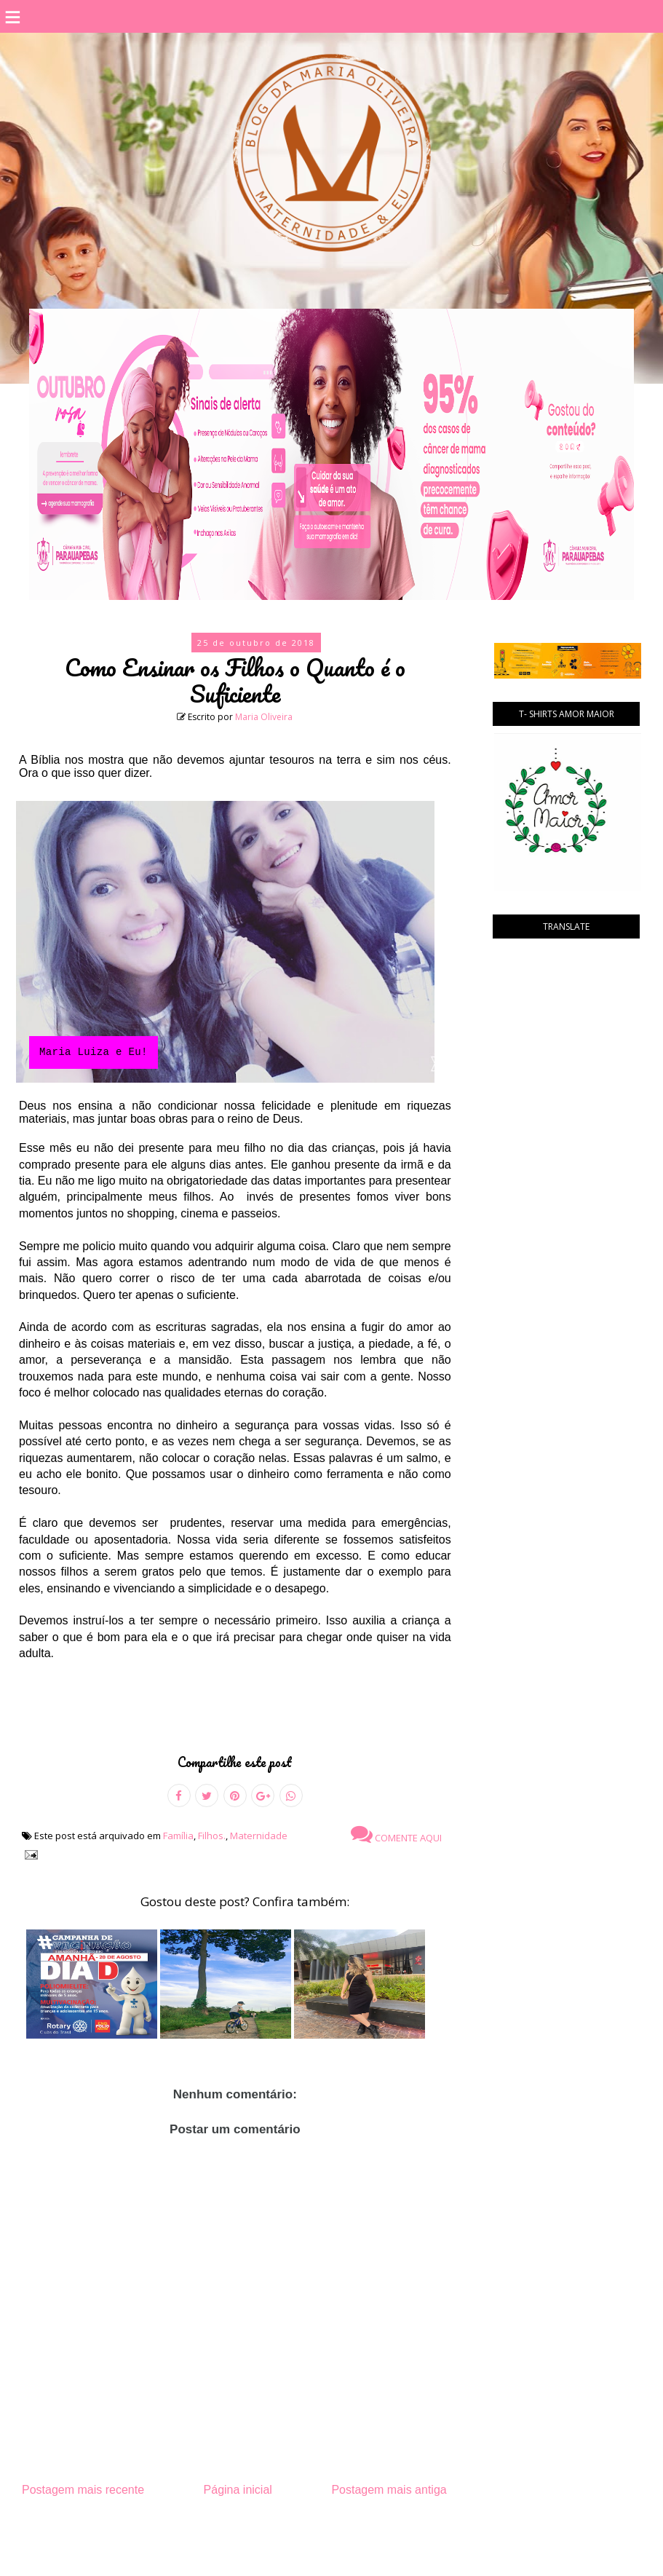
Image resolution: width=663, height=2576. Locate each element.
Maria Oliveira (264, 717)
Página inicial (238, 2490)
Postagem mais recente (83, 2490)
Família (178, 1835)
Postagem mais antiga (388, 2490)
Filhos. (212, 1835)
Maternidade (258, 1835)
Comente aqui (396, 1834)
